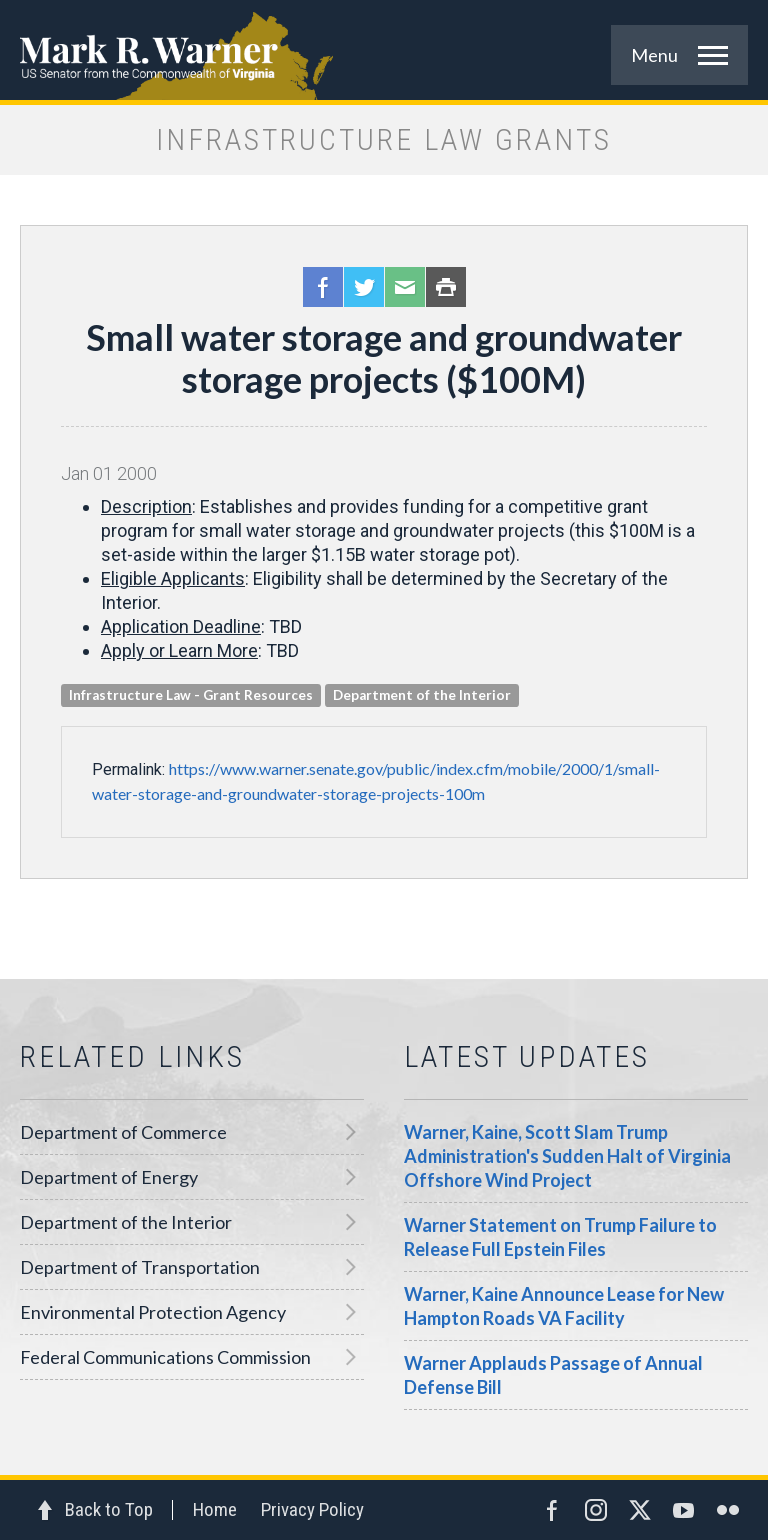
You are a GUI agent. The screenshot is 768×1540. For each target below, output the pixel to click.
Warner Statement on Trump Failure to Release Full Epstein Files (560, 1237)
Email (405, 287)
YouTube (684, 1510)
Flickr (728, 1510)
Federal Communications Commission (165, 1357)
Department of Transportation (140, 1267)
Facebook (323, 287)
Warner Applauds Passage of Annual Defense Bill (553, 1375)
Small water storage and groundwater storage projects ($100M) (384, 358)
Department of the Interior (126, 1222)
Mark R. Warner (384, 50)
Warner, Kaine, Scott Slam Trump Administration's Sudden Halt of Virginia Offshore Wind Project (567, 1156)
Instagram (596, 1510)
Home (215, 1509)
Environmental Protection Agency (153, 1312)
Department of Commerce (123, 1132)
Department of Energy (109, 1177)
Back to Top (109, 1509)
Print (446, 287)
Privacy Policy (312, 1509)
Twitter (364, 287)
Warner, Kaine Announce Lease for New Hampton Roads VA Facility (564, 1306)
